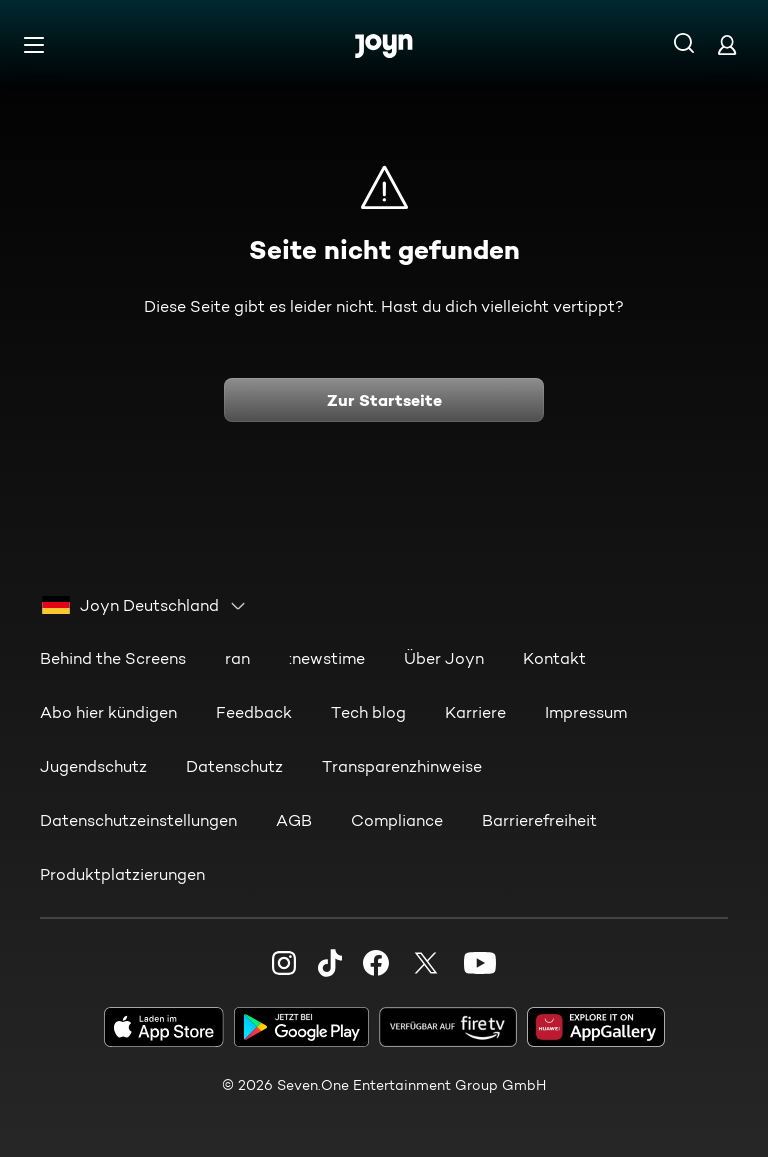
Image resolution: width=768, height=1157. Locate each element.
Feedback (254, 712)
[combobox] (144, 606)
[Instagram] (284, 963)
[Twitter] (426, 963)
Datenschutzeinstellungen (138, 820)
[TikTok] (330, 963)
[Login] (727, 44)
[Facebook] (376, 963)
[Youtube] (480, 963)
